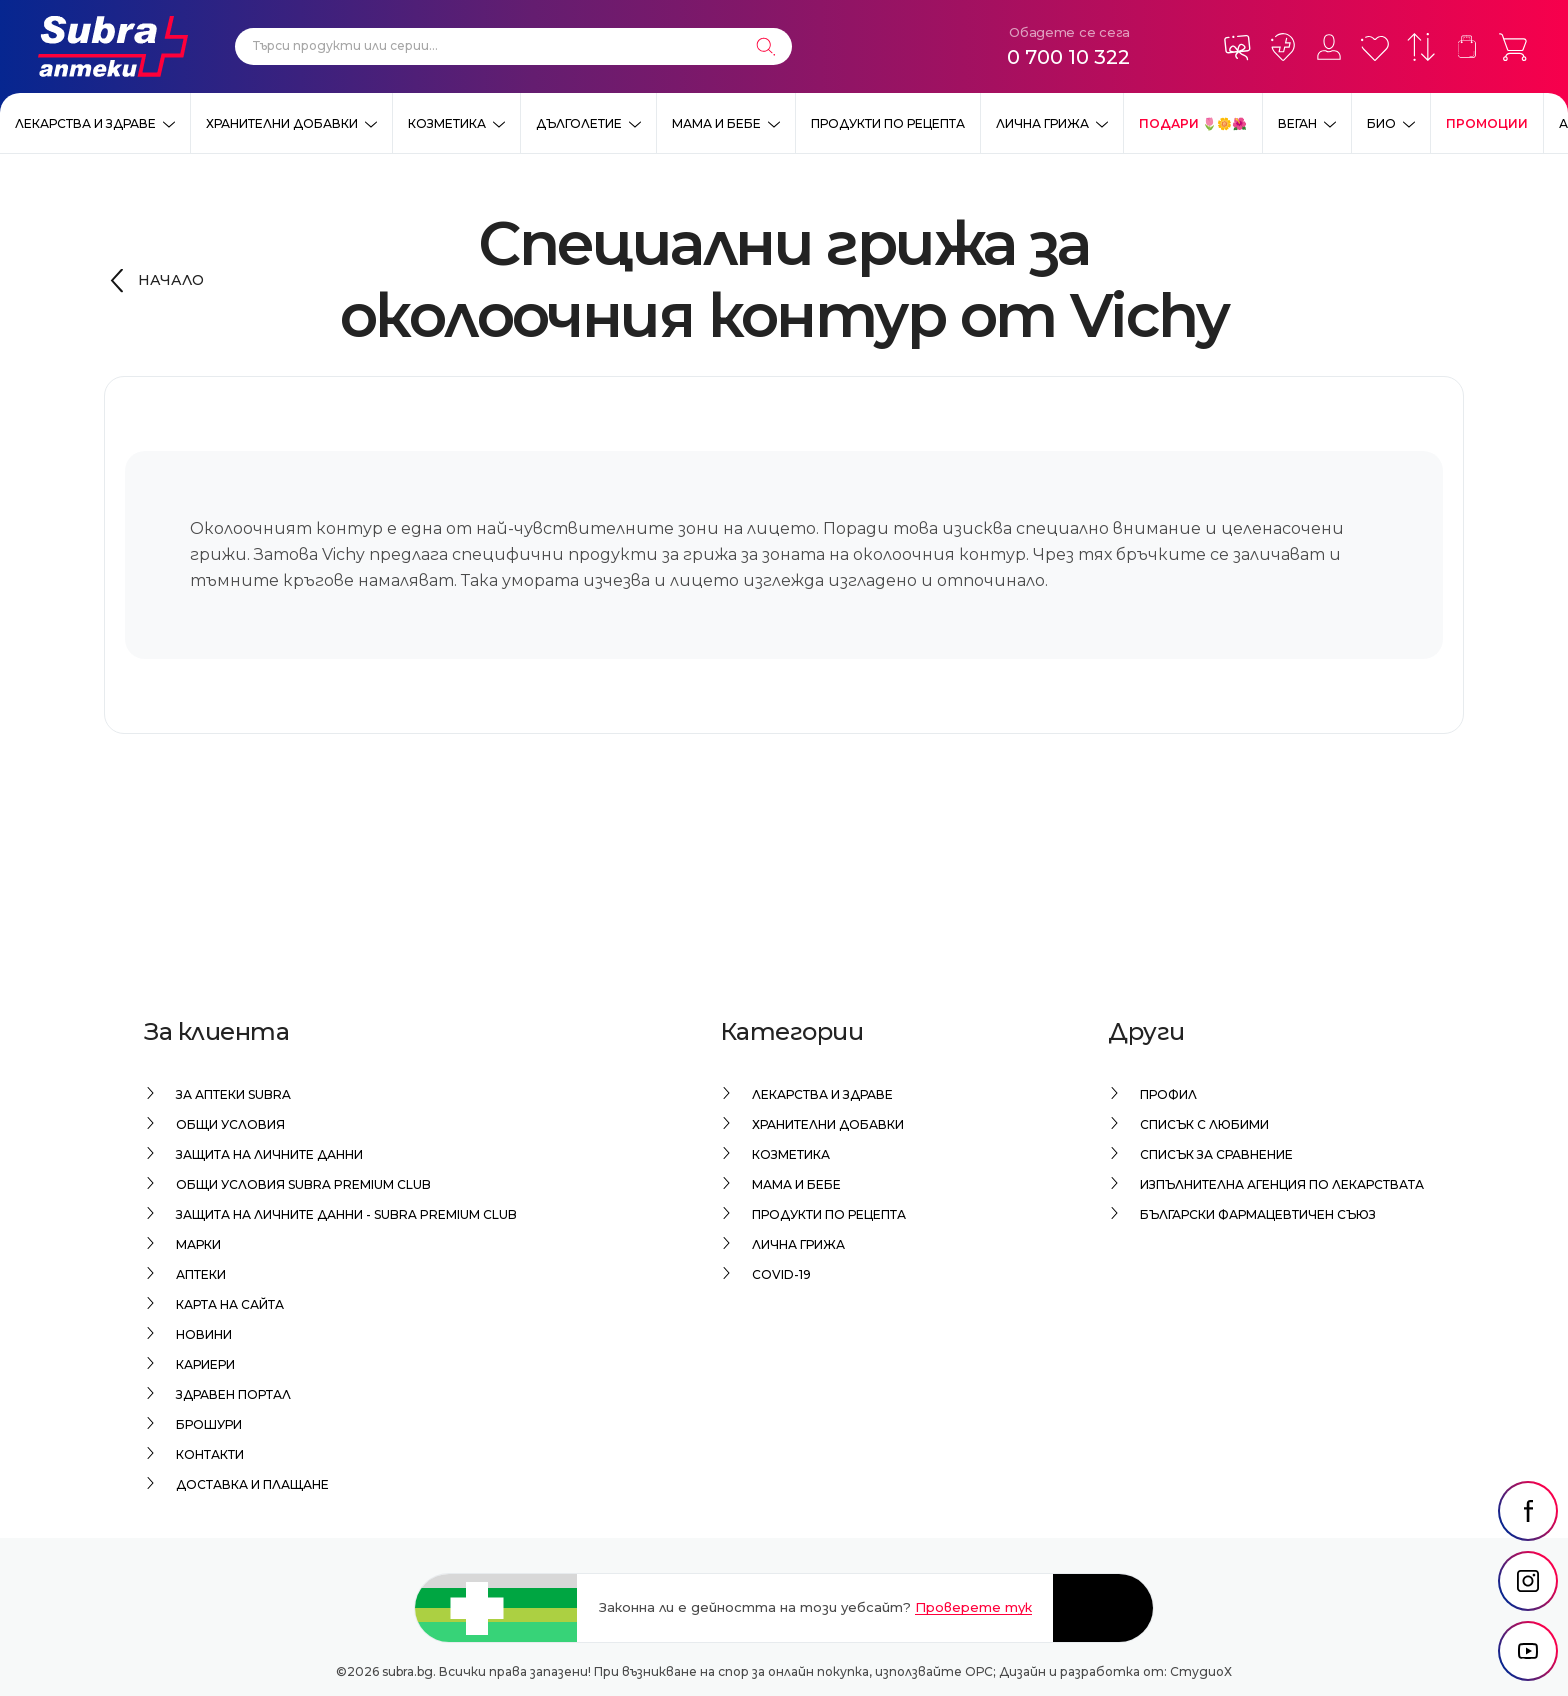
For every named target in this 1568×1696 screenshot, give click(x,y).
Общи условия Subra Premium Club (303, 1184)
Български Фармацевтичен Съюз (1258, 1214)
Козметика (447, 123)
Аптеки (201, 1274)
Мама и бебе (716, 123)
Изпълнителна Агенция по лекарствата (1282, 1184)
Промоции (1487, 123)
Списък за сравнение (1216, 1154)
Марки (198, 1244)
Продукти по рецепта (888, 123)
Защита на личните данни (269, 1154)
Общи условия (230, 1124)
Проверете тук (973, 1607)
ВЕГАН (1297, 123)
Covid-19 (781, 1274)
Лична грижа (1042, 123)
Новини (204, 1334)
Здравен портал (233, 1394)
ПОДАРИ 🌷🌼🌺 (1193, 123)
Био (1381, 123)
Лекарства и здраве (85, 123)
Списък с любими (1204, 1124)
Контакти (210, 1454)
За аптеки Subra (233, 1094)
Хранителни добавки (282, 123)
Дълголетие (579, 123)
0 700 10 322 (1068, 57)
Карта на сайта (230, 1304)
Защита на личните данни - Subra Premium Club (346, 1214)
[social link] (1528, 1511)
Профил (1168, 1094)
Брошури (209, 1424)
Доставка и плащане (252, 1484)
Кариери (205, 1364)
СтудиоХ (1201, 1671)
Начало (171, 280)
